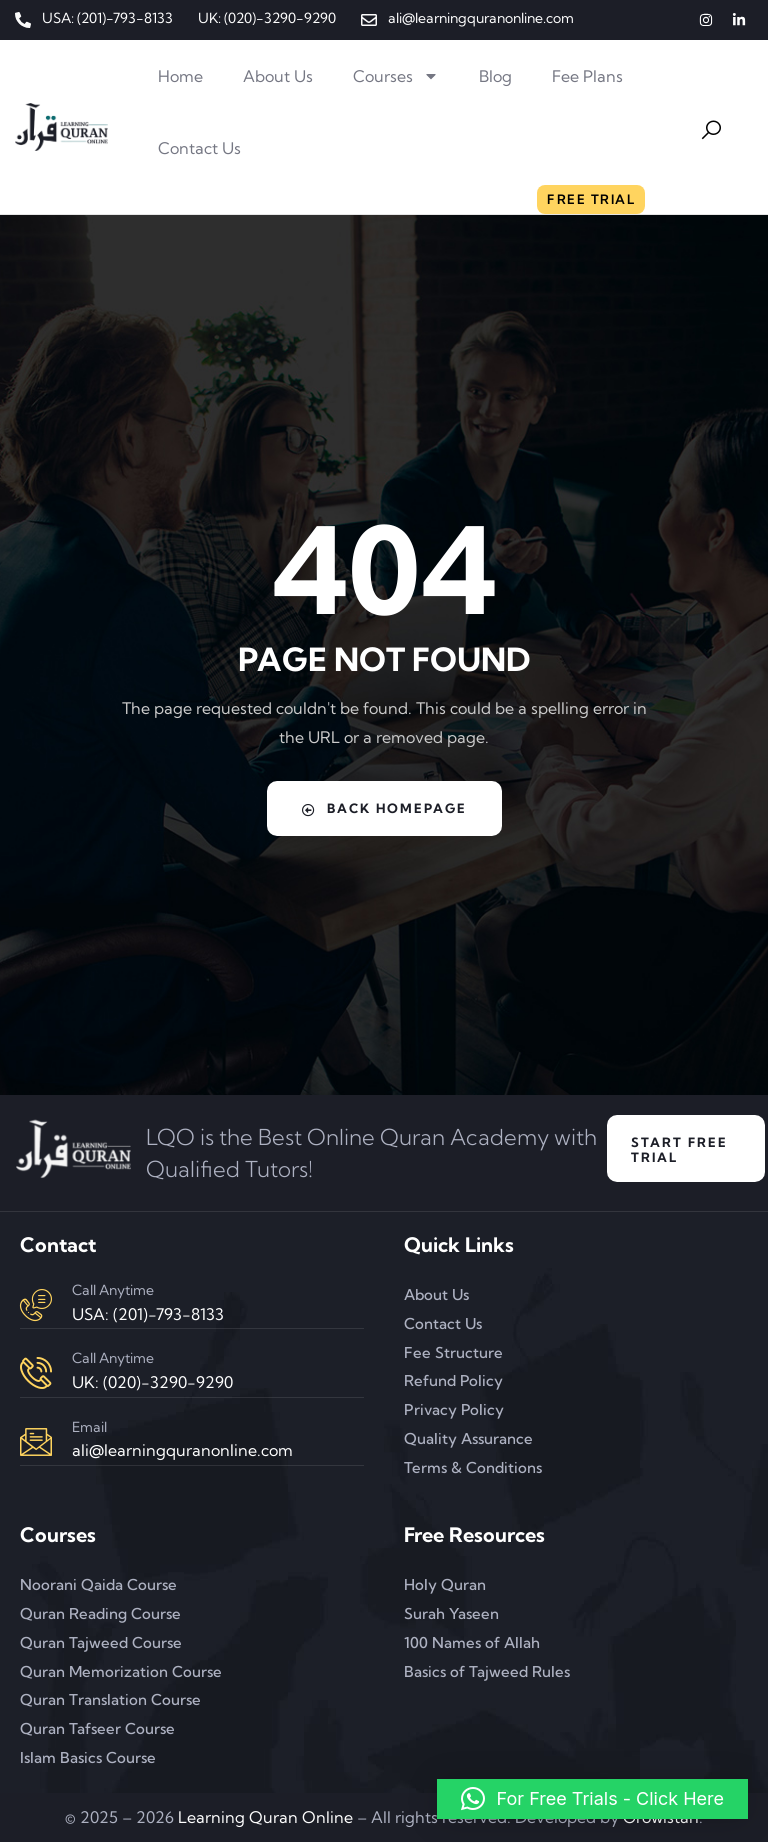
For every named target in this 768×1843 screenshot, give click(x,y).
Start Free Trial (680, 1149)
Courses (396, 76)
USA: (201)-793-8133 (148, 1314)
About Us (278, 76)
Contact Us (199, 148)
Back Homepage (384, 808)
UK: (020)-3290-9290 (152, 1383)
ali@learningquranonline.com (182, 1451)
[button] (592, 1799)
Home (180, 76)
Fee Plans (587, 76)
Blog (495, 76)
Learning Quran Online (265, 1818)
